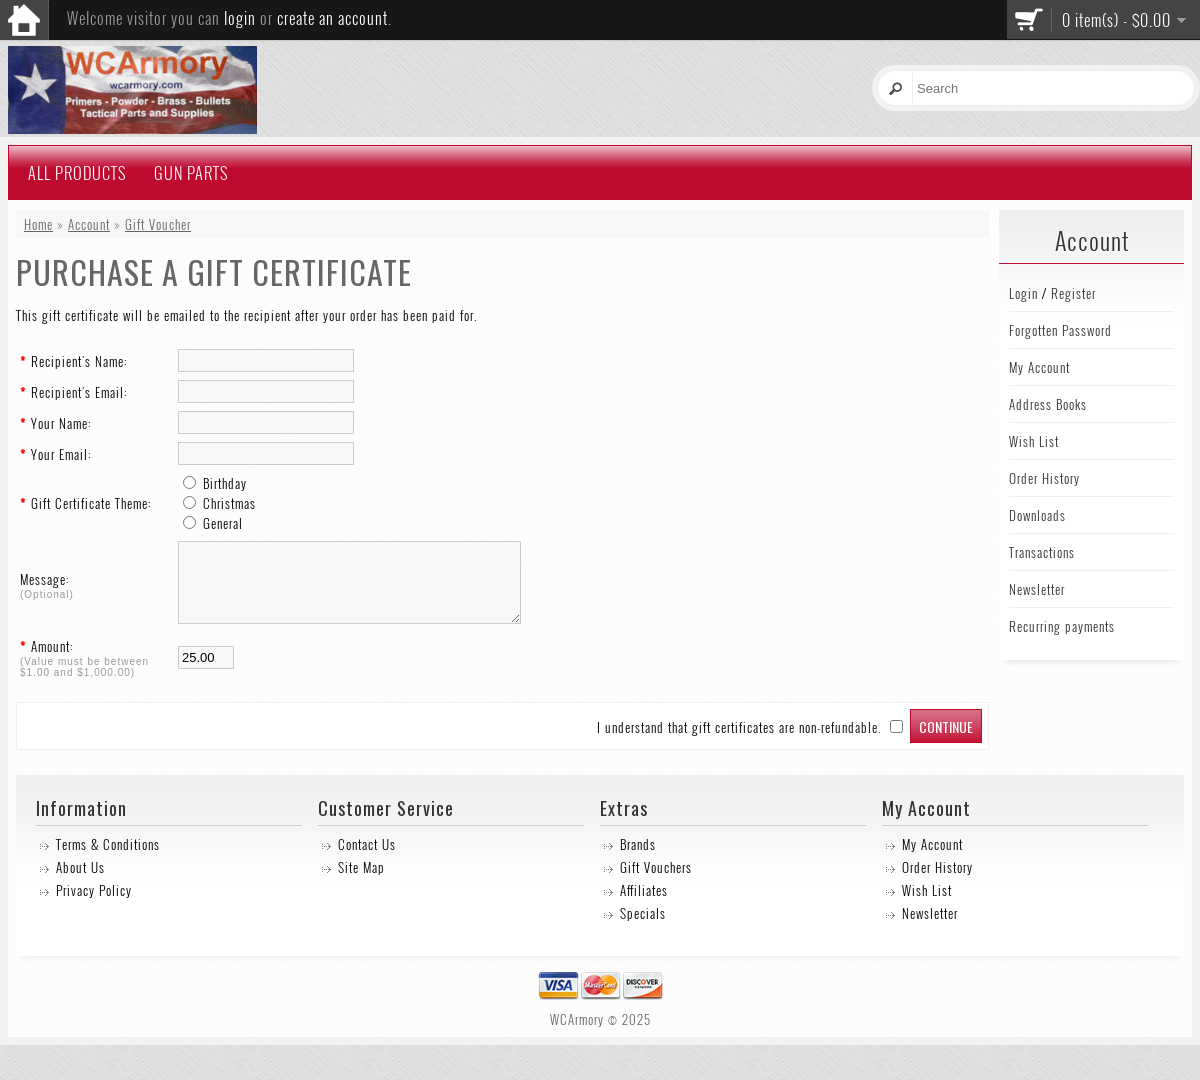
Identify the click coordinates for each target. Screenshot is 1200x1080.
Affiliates (644, 905)
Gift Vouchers (656, 882)
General (223, 523)
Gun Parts (191, 173)
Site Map (361, 882)
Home (38, 224)
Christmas (229, 503)
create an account (332, 18)
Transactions (1042, 552)
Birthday (225, 483)
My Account (1039, 367)
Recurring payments (1062, 626)
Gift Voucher (158, 224)
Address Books (1048, 404)
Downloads (1037, 515)
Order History (1044, 478)
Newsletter (1037, 589)
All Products (77, 173)
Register (1073, 293)
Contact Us (367, 859)
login (240, 18)
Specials (643, 928)
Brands (638, 859)
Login (1023, 293)
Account (89, 224)
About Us (80, 882)
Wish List (1034, 441)
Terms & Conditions (108, 859)
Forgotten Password (1060, 330)
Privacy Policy (94, 905)
